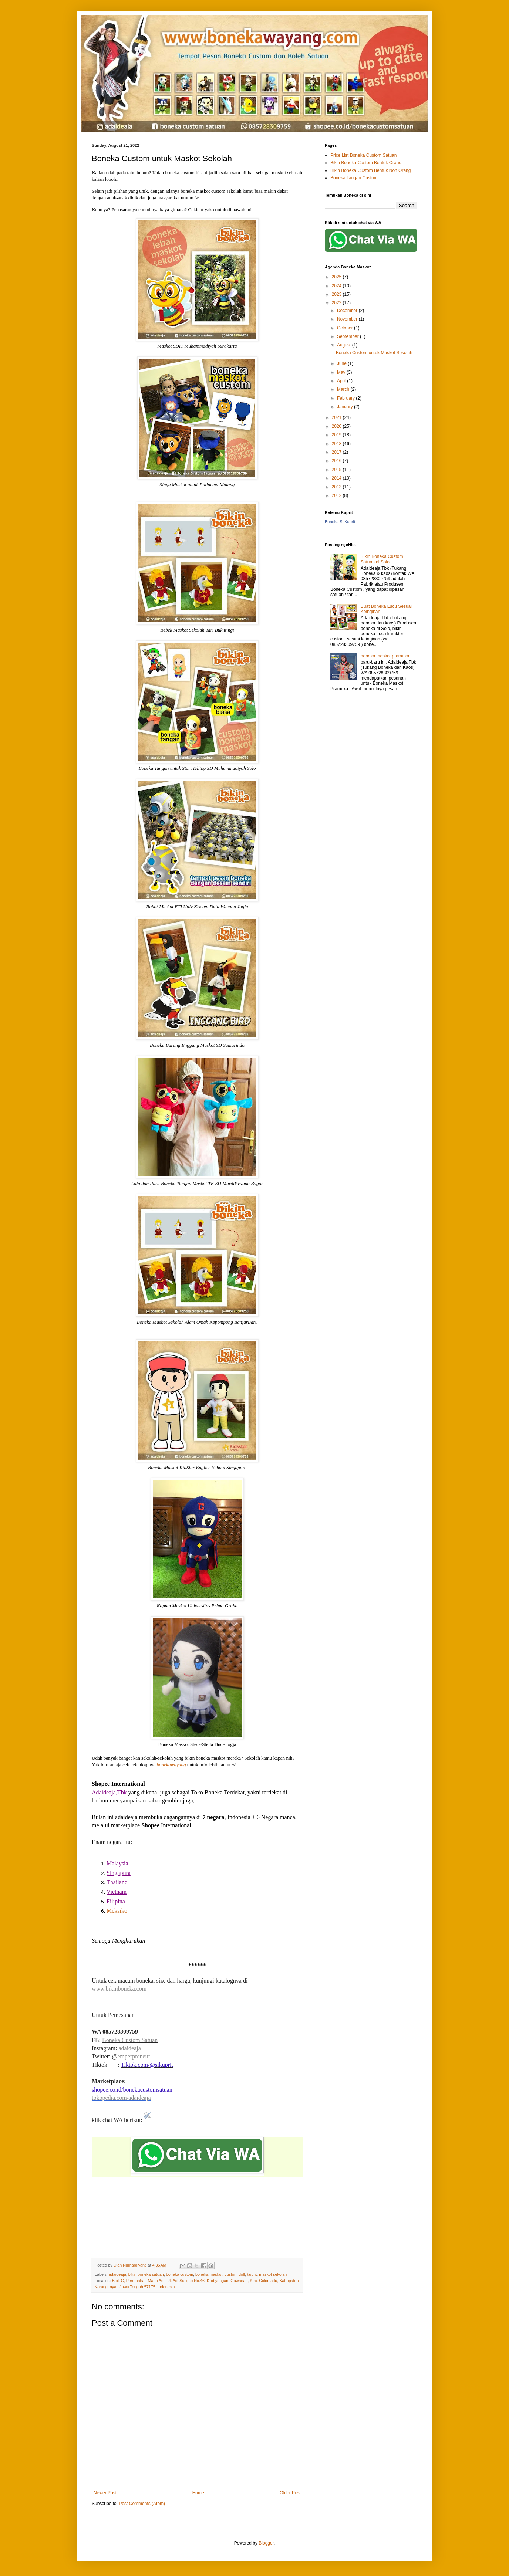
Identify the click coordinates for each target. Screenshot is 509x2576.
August (344, 345)
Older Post (290, 2492)
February (346, 398)
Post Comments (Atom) (142, 2503)
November (348, 319)
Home (198, 2492)
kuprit (252, 2274)
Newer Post (105, 2492)
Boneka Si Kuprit (340, 521)
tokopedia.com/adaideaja (121, 2098)
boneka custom (179, 2274)
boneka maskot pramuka (385, 656)
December (348, 310)
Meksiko (117, 1911)
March (344, 389)
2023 (337, 294)
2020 (337, 426)
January (345, 406)
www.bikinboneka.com (119, 1989)
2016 (337, 460)
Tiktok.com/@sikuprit (147, 2065)
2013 (337, 487)
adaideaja (129, 2048)
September (348, 336)
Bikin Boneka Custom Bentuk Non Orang (370, 170)
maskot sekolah (273, 2274)
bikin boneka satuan (146, 2274)
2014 (337, 478)
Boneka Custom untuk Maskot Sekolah (374, 352)
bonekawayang (171, 1764)
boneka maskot (208, 2274)
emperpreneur (133, 2056)
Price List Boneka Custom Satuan (363, 155)
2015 (337, 469)
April (342, 380)
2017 (337, 452)
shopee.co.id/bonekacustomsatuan (132, 2089)
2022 (337, 302)
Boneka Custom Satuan (130, 2040)
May (342, 372)
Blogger (266, 2543)
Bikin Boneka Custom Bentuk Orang (365, 162)
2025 (337, 277)
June (342, 363)
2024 (337, 285)
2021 (337, 417)
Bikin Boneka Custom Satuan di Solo (382, 559)
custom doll (235, 2274)
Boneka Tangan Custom (354, 177)
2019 (337, 434)
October (345, 328)
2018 (337, 443)
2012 (337, 495)
